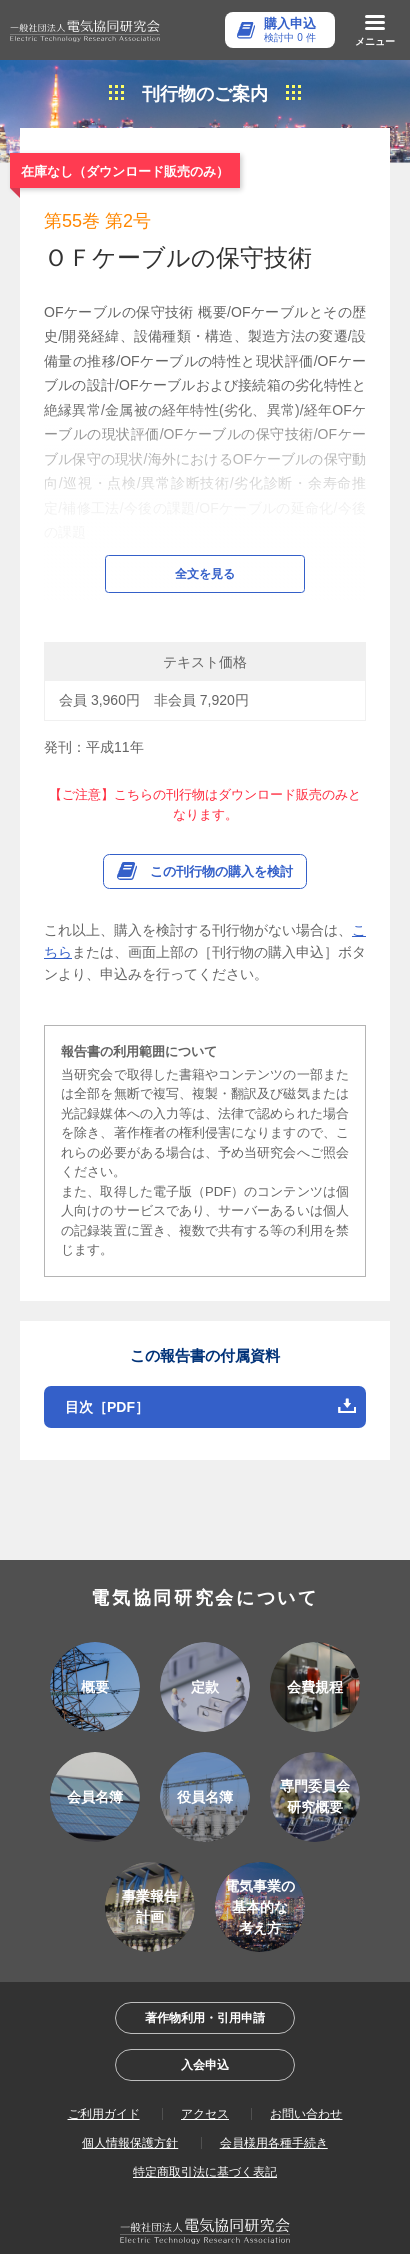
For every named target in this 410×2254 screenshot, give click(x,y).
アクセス (205, 2059)
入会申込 (205, 2010)
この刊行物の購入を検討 (221, 816)
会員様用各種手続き (274, 2088)
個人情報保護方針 (130, 2088)
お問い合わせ (306, 2059)
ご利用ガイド (104, 2059)
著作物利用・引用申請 (205, 1963)
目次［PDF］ (107, 1352)
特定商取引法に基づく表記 (205, 2117)
